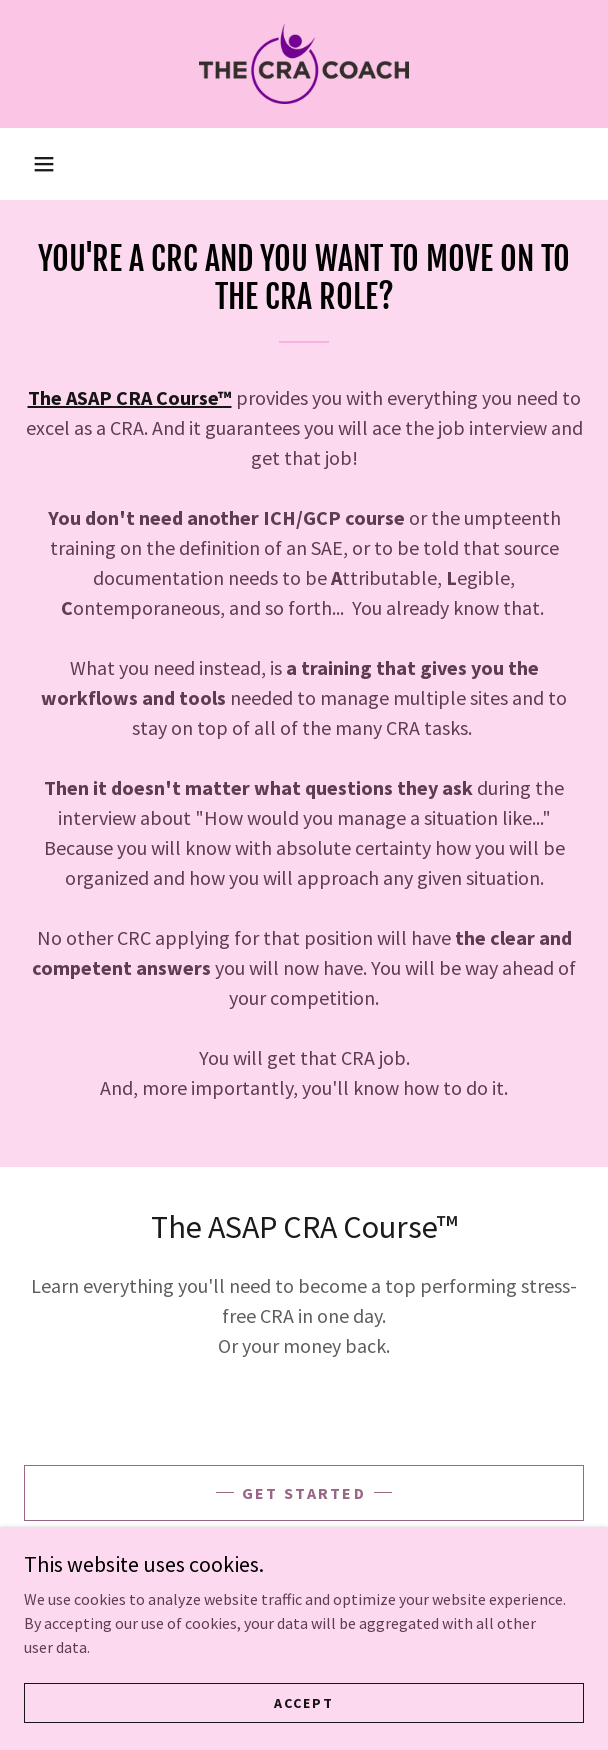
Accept (304, 1702)
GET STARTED (304, 1493)
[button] (44, 164)
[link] (303, 64)
